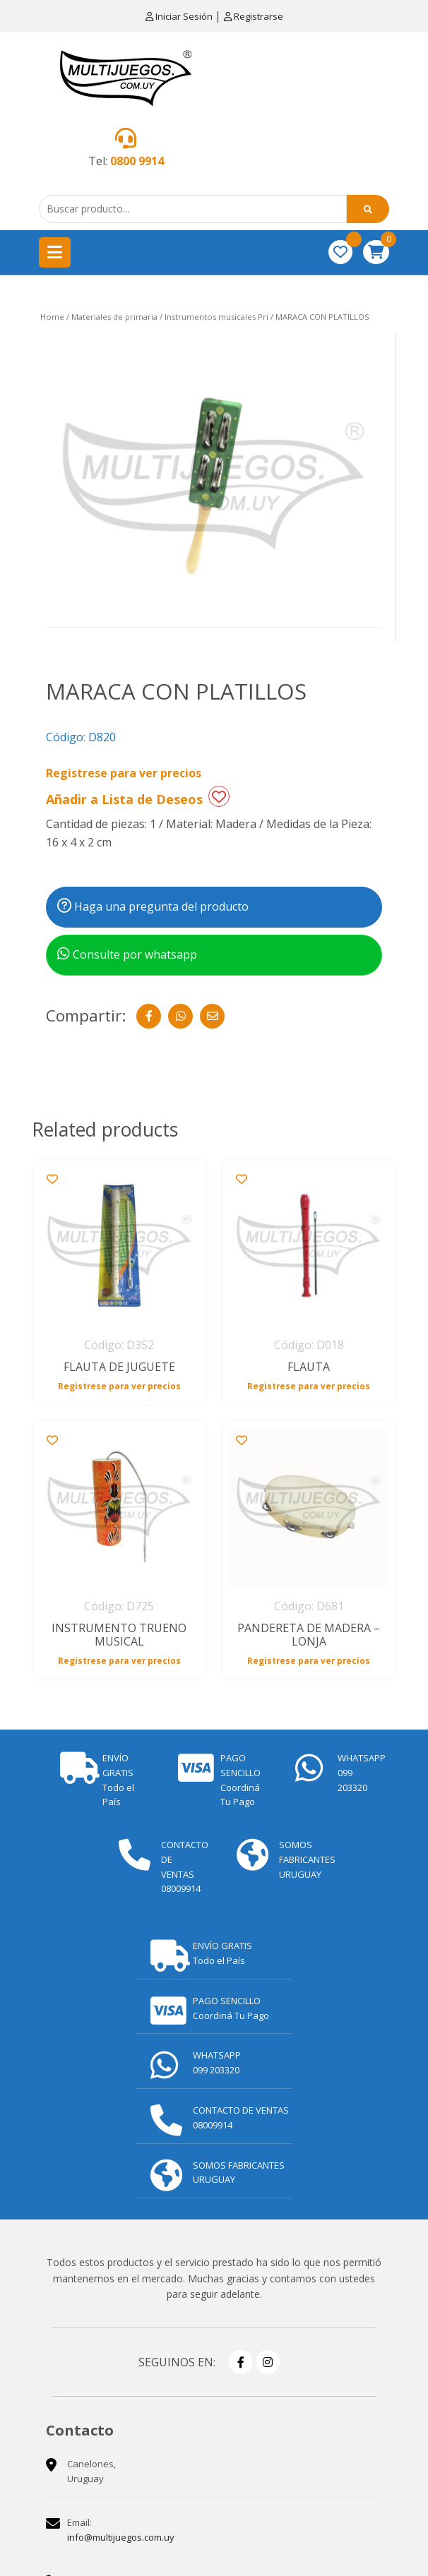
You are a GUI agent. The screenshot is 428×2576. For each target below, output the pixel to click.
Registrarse (253, 16)
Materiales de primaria (114, 316)
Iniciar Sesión (180, 16)
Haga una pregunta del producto (153, 906)
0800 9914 (137, 161)
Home (52, 316)
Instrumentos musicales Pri (216, 316)
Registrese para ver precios (123, 773)
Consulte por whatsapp (127, 954)
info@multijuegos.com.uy (120, 2537)
